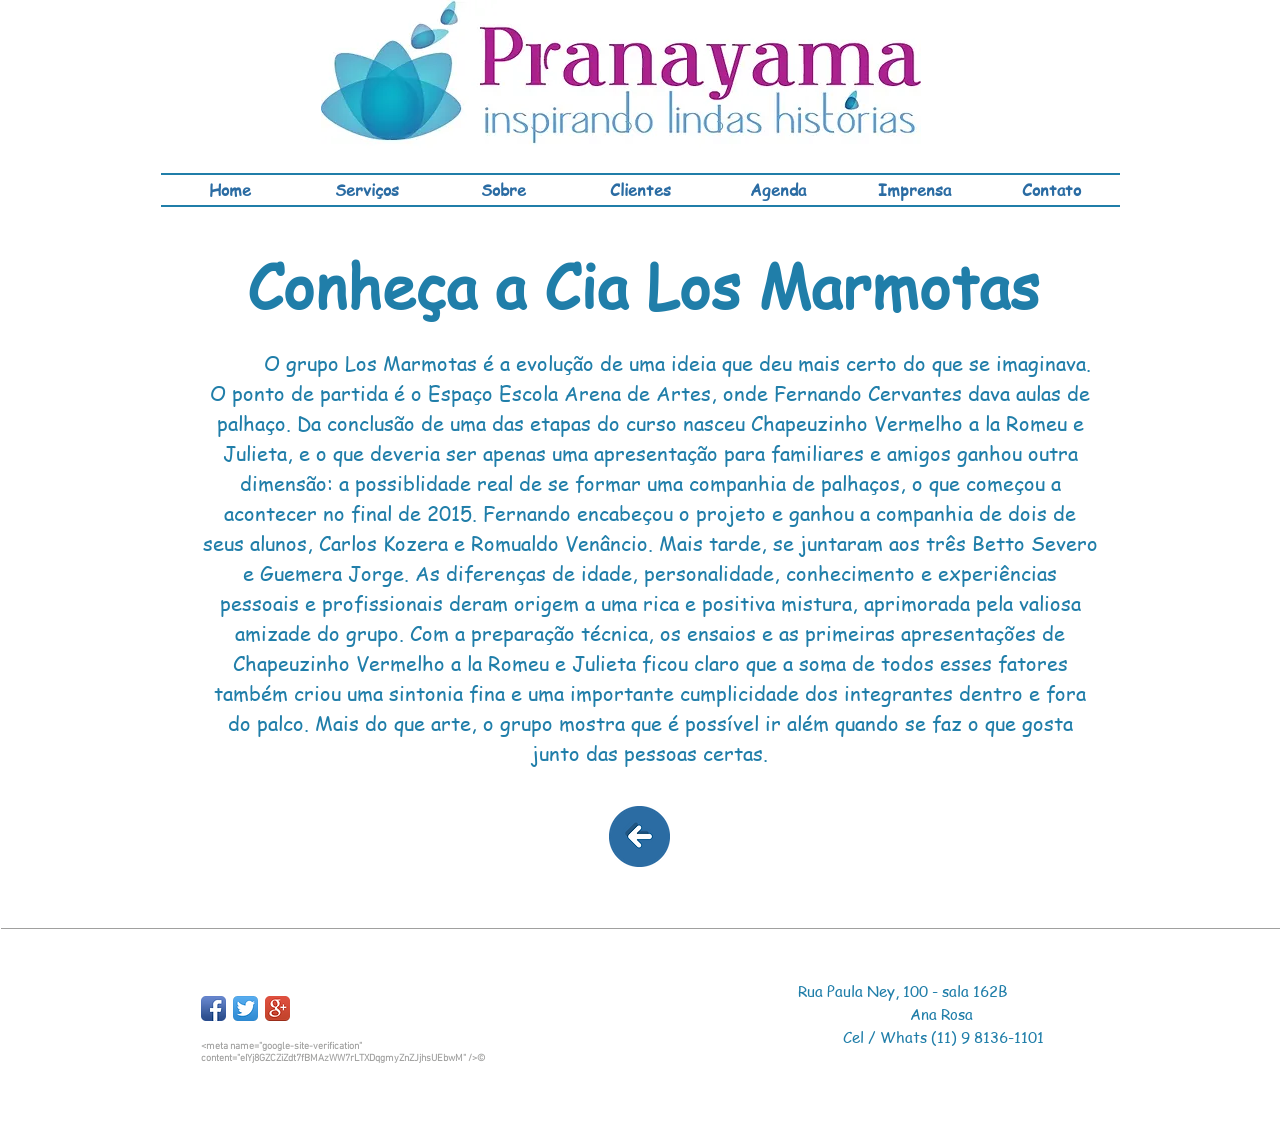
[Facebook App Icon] (213, 1008)
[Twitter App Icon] (245, 1008)
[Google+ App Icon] (277, 1008)
